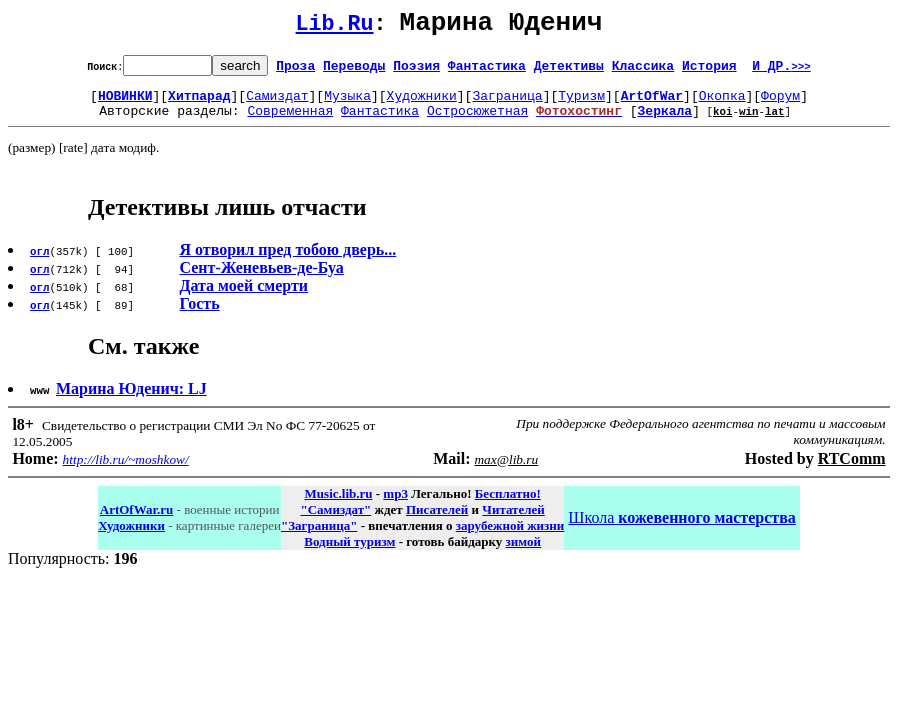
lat (775, 122)
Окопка (722, 104)
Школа (681, 529)
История (709, 71)
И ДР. (781, 71)
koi (723, 122)
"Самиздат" (335, 521)
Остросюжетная (477, 122)
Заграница (507, 104)
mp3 (395, 505)
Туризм (581, 104)
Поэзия (416, 71)
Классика (643, 71)
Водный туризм (349, 553)
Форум (780, 104)
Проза (295, 71)
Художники (422, 104)
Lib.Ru (335, 27)
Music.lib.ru (339, 505)
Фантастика (487, 71)
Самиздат (277, 104)
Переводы (354, 71)
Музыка (347, 104)
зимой (523, 553)
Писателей (437, 521)
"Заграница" (319, 537)
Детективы (569, 71)
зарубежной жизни (510, 537)
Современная (290, 122)
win (749, 122)
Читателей (513, 521)
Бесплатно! (508, 505)
